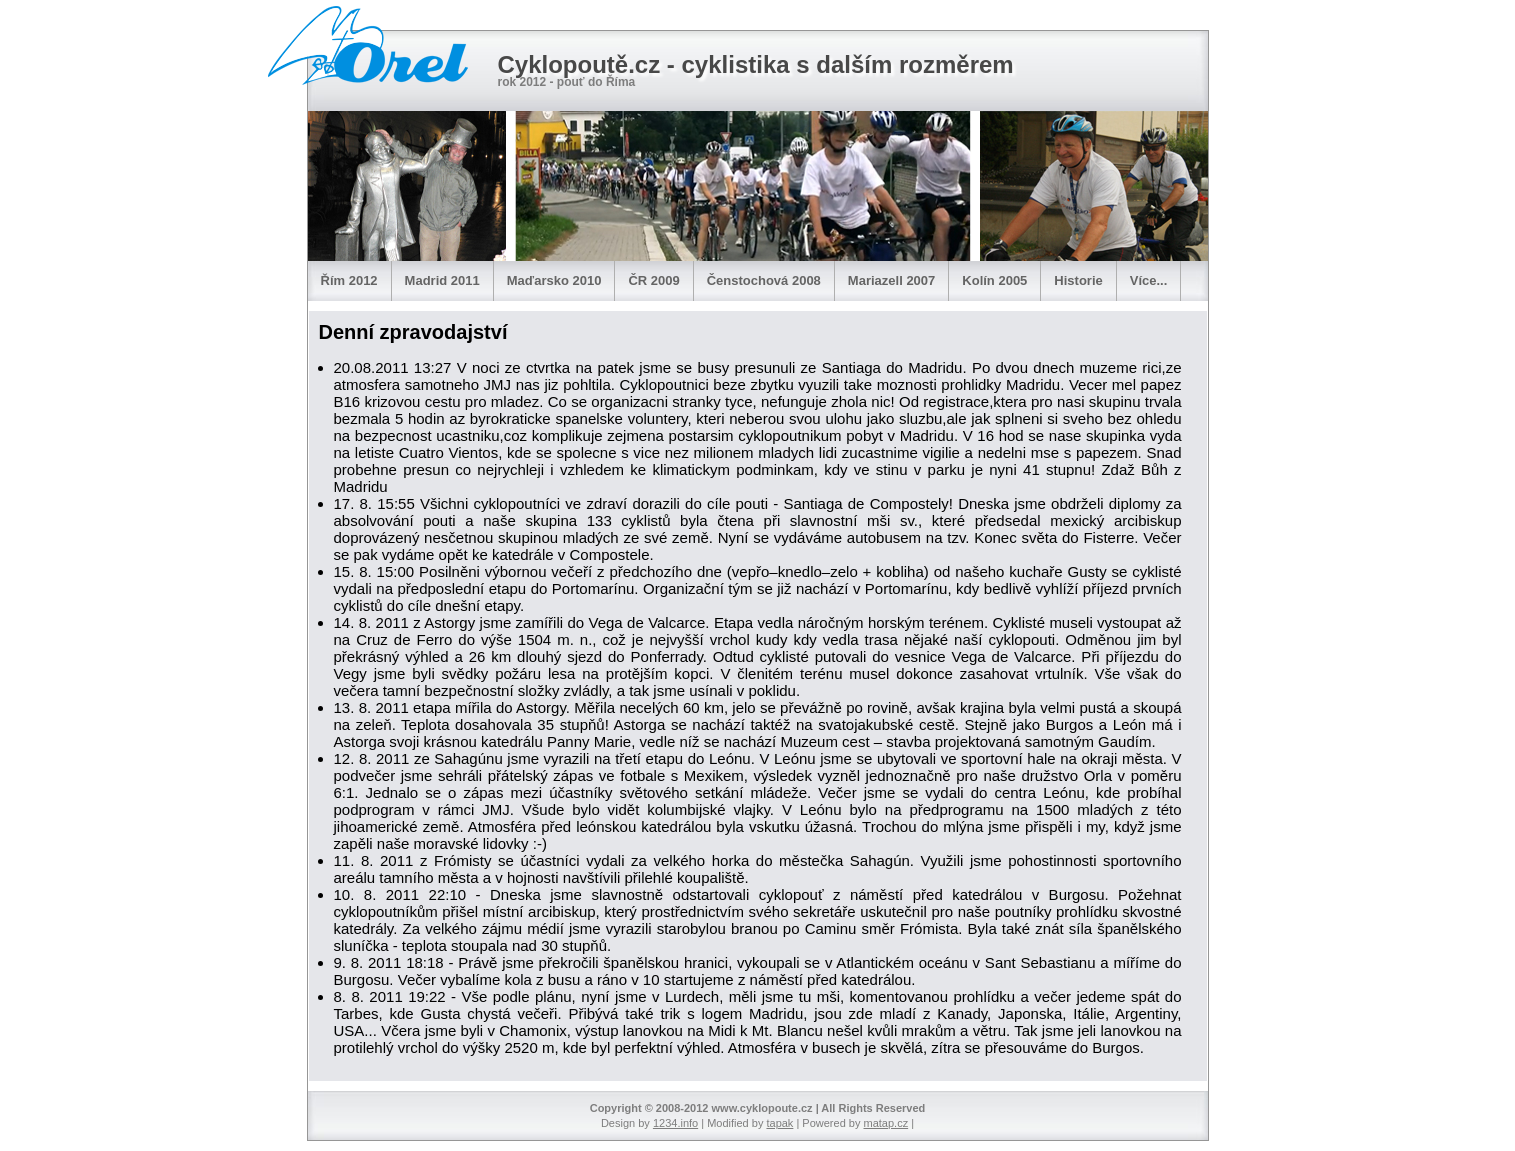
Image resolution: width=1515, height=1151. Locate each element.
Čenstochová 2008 (764, 280)
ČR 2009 (653, 280)
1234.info (675, 1123)
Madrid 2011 (442, 280)
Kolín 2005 (994, 280)
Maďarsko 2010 (554, 280)
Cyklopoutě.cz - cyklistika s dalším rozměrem (756, 64)
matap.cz (886, 1123)
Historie (1078, 280)
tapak (779, 1123)
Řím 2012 (349, 280)
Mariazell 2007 (891, 280)
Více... (1149, 280)
